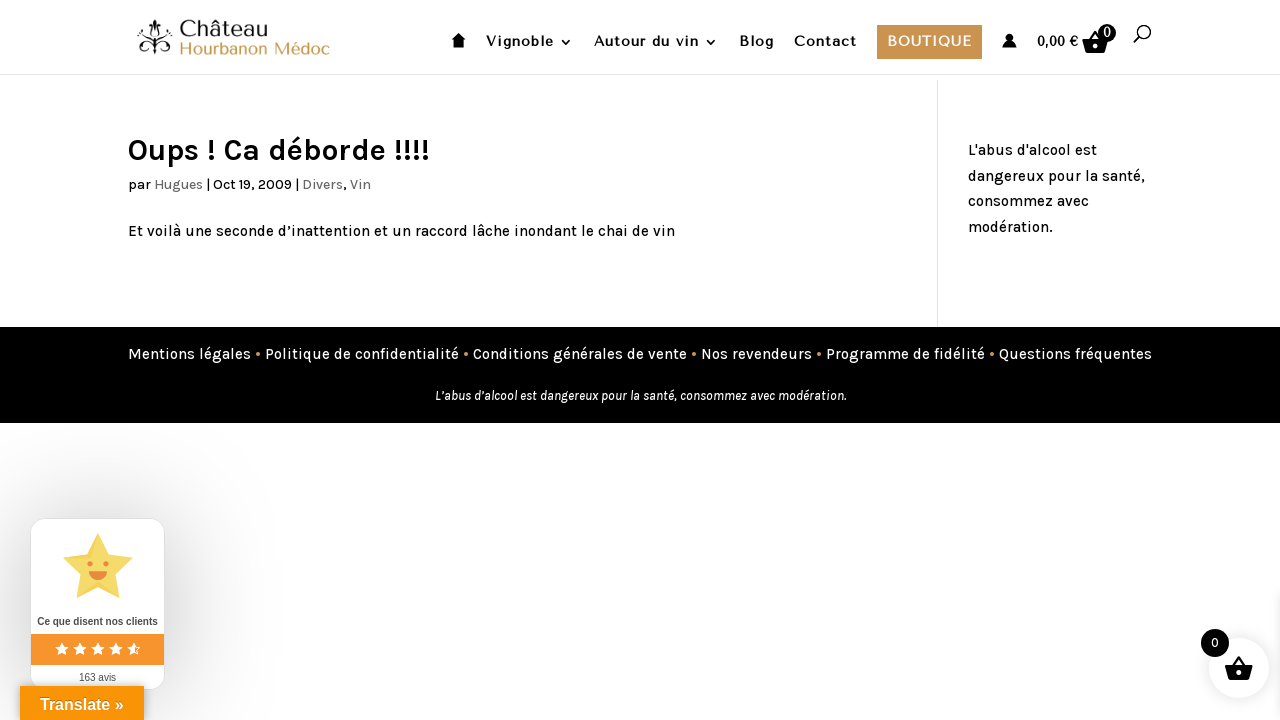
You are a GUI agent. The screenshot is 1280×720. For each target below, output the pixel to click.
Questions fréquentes (1075, 354)
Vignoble (520, 42)
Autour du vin (646, 42)
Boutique (929, 41)
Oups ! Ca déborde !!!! (279, 150)
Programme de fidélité (905, 354)
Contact (825, 42)
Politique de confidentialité (362, 354)
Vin (360, 184)
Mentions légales (189, 354)
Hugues (178, 184)
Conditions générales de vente (580, 354)
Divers (322, 184)
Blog (756, 42)
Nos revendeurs (756, 354)
